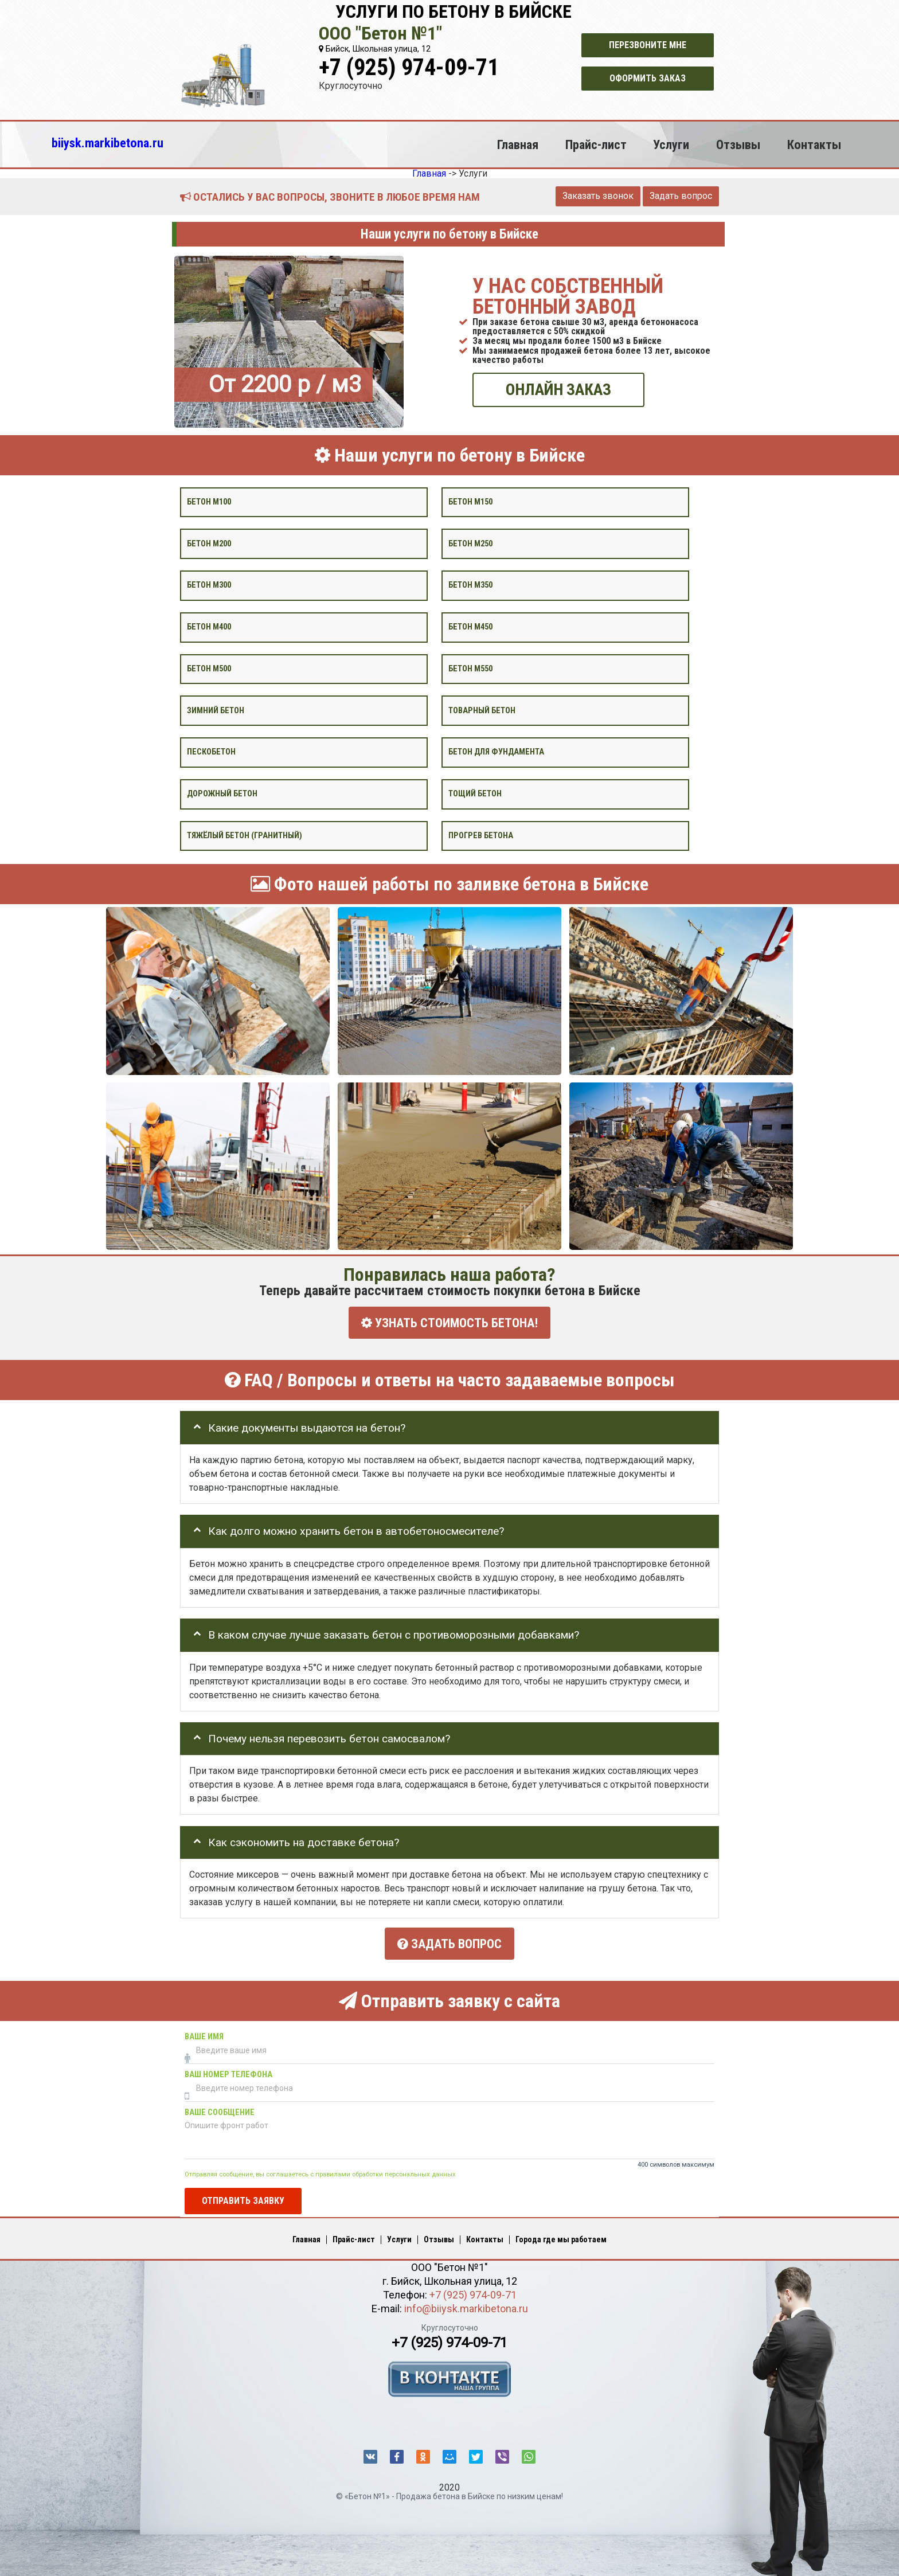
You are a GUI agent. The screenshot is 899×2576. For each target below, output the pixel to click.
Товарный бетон (481, 710)
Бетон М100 (209, 501)
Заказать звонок (598, 195)
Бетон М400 (209, 627)
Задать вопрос (681, 195)
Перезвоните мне (647, 45)
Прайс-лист (596, 144)
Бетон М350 (470, 585)
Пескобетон (211, 752)
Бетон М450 (470, 627)
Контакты (814, 144)
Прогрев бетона (480, 835)
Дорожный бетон (222, 794)
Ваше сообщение (220, 2106)
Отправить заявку (243, 2194)
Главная (517, 144)
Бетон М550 (470, 668)
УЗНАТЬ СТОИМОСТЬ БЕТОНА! (449, 1322)
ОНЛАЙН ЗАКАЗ (558, 389)
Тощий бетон (475, 794)
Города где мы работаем (561, 2233)
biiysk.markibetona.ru (107, 142)
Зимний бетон (215, 710)
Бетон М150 (470, 501)
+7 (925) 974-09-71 (409, 67)
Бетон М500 (209, 668)
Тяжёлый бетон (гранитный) (244, 835)
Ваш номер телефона (228, 2068)
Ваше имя (204, 2030)
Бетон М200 (209, 543)
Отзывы (738, 144)
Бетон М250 (470, 543)
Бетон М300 (209, 585)
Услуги (671, 144)
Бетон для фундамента (496, 752)
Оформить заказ (647, 78)
